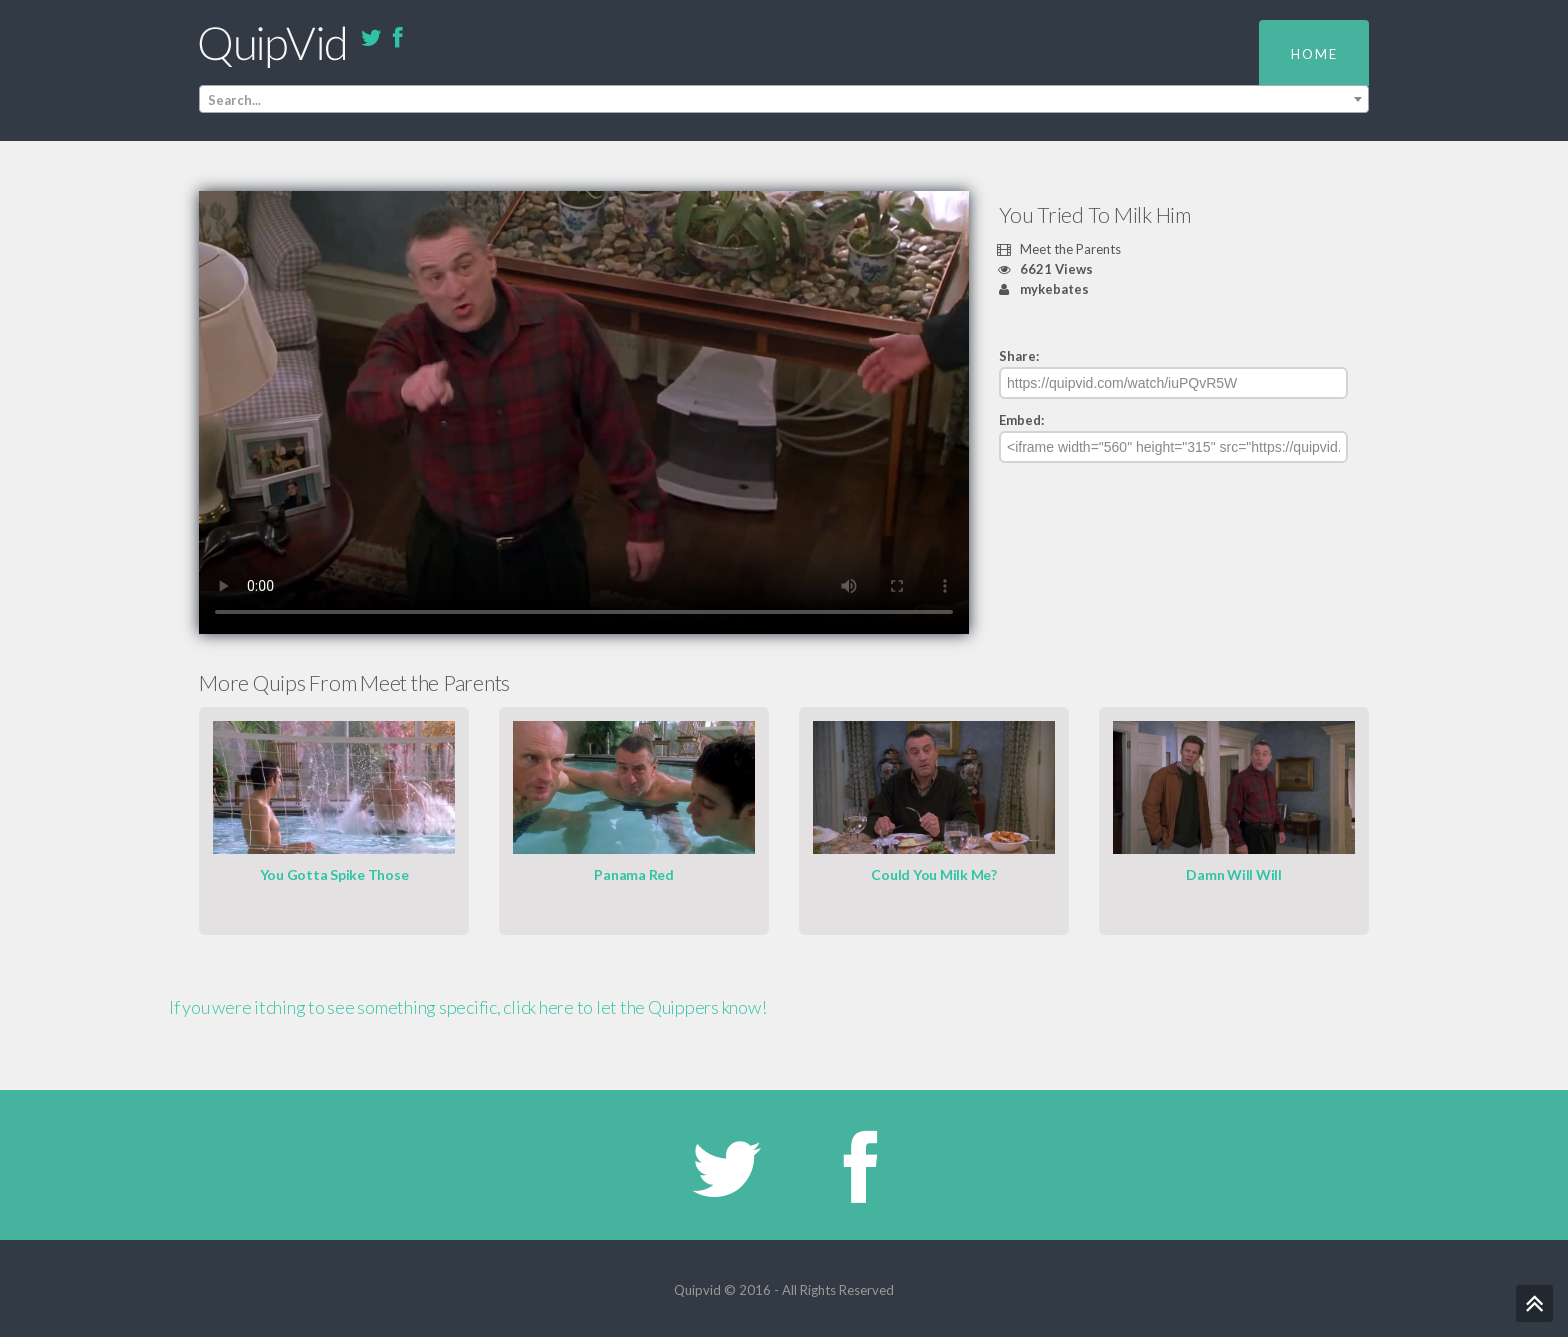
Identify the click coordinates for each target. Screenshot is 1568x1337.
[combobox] (784, 99)
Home (1314, 54)
